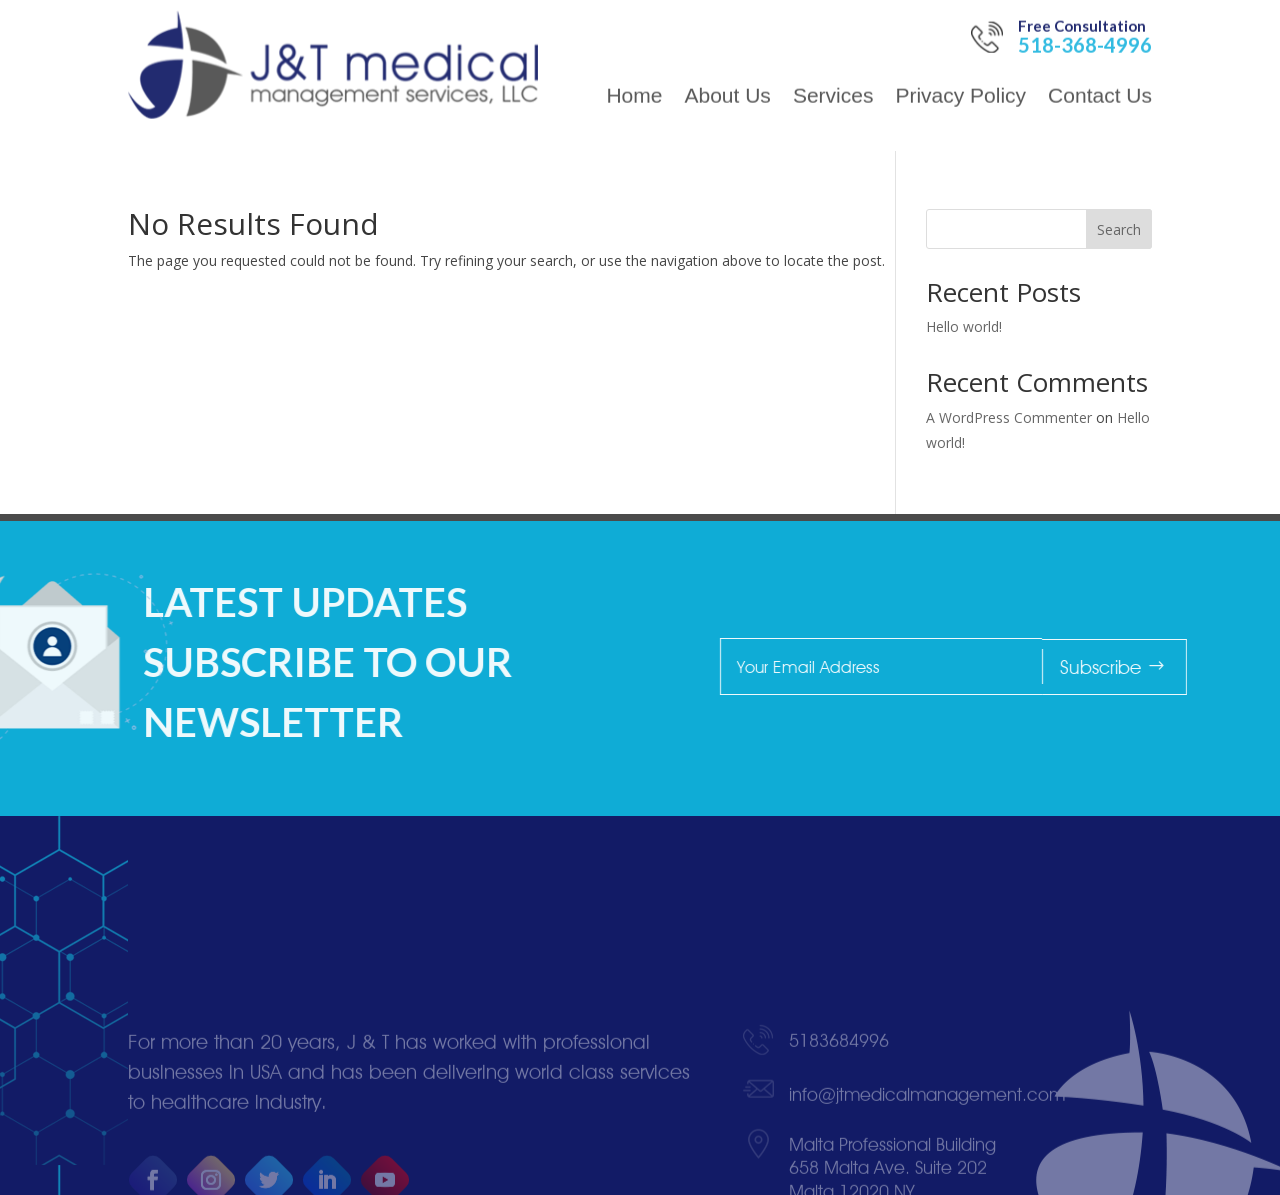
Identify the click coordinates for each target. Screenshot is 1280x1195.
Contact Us (1100, 73)
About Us (727, 73)
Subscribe (1184, 667)
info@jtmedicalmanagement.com (927, 1147)
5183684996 (839, 1093)
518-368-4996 (1085, 20)
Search (1119, 229)
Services (833, 73)
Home (634, 73)
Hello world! (964, 326)
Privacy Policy (960, 73)
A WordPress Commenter (1009, 417)
